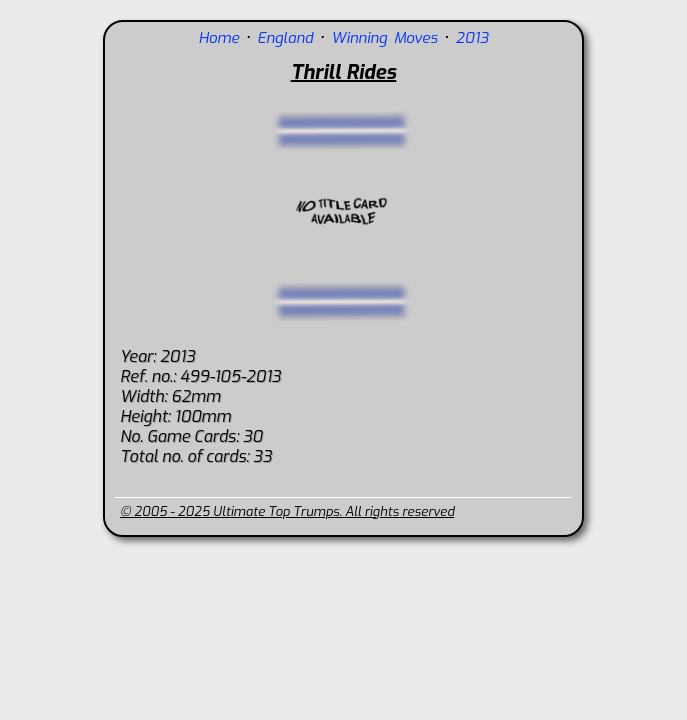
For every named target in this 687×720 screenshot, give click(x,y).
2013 (472, 38)
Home (218, 38)
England (285, 38)
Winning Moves (384, 38)
